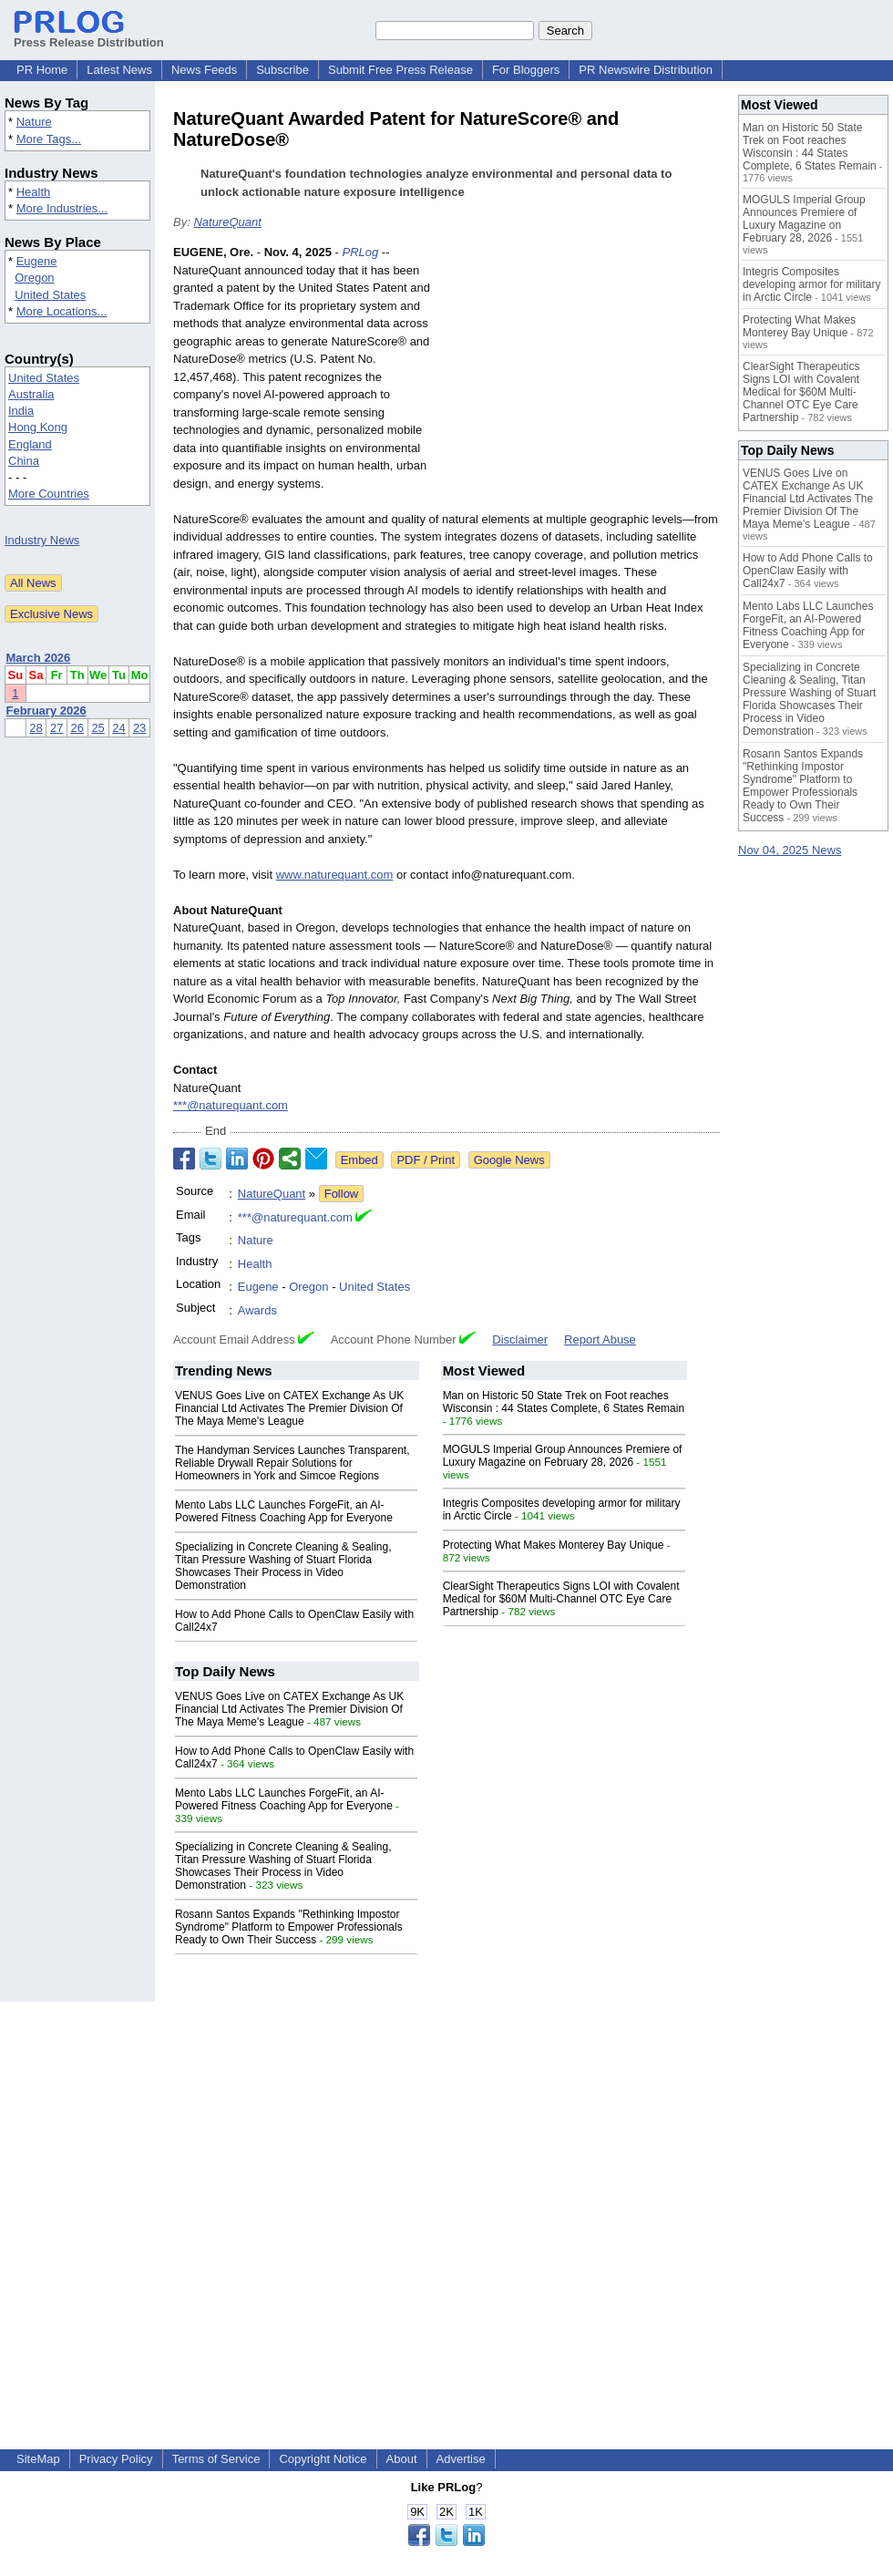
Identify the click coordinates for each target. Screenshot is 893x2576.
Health (33, 192)
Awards (257, 1310)
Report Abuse (600, 1339)
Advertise (461, 2459)
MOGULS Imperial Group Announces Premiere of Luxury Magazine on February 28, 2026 (563, 1455)
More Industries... (62, 208)
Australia (31, 394)
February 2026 (46, 710)
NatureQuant (227, 222)
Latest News (119, 70)
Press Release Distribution (89, 35)
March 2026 (38, 658)
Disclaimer (520, 1339)
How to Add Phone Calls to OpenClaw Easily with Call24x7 (808, 570)
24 (118, 728)
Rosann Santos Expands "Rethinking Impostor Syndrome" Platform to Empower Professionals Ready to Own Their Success (289, 1927)
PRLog (360, 252)
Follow (341, 1193)
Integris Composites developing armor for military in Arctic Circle (811, 284)
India (21, 410)
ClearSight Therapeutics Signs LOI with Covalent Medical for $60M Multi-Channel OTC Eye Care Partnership (561, 1599)
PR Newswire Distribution (646, 70)
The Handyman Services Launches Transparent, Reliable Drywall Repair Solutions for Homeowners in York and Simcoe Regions (292, 1463)
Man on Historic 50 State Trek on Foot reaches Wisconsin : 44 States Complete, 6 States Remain (563, 1402)
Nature (34, 122)
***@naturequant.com (230, 1105)
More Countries (48, 493)
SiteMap (38, 2459)
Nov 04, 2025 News (789, 850)
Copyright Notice (322, 2459)
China (23, 461)
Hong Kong (37, 427)
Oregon (34, 277)
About (401, 2459)
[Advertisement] (583, 377)
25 (97, 728)
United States (50, 295)
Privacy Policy (116, 2459)
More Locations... (62, 311)
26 (77, 728)
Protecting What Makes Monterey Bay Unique (553, 1545)
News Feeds (204, 70)
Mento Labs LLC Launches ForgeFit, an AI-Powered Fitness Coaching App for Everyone (284, 1511)
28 (35, 728)
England (30, 444)
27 (56, 728)
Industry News (42, 540)
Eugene (36, 261)
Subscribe (282, 70)
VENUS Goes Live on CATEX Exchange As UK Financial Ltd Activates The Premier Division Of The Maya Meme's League (289, 1408)
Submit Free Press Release (400, 70)
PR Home (41, 70)
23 (139, 728)
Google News (509, 1160)
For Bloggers (525, 70)
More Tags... (48, 139)
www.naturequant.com (335, 874)
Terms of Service (216, 2459)
